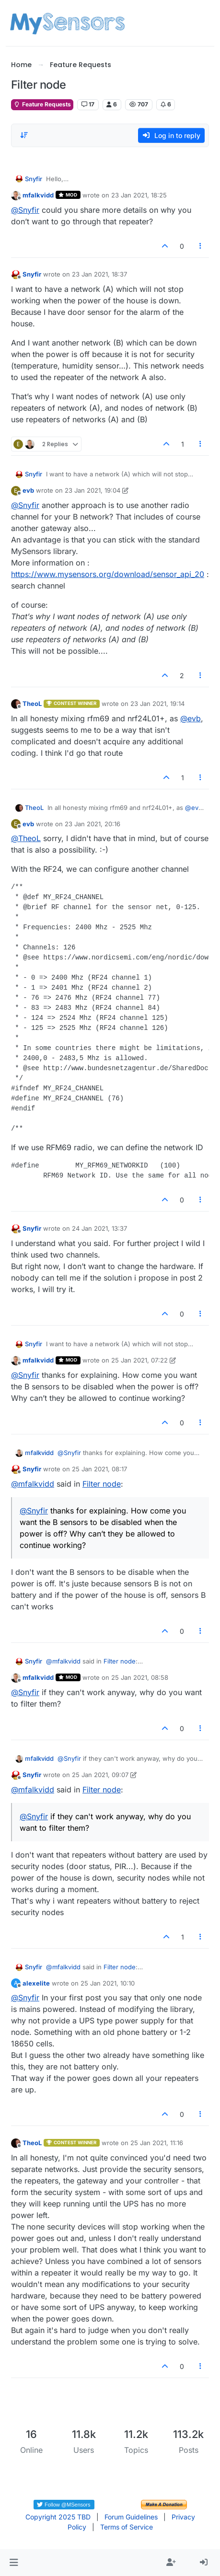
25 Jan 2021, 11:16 (156, 2143)
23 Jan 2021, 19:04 (92, 490)
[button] (13, 2562)
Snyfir (33, 179)
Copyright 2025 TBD (58, 2517)
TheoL (32, 703)
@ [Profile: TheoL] (26, 838)
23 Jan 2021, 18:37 (99, 274)
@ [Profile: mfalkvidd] (32, 1484)
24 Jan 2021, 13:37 (99, 1228)
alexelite (36, 1983)
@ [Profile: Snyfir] (25, 210)
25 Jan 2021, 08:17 (99, 1469)
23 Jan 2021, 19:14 (157, 703)
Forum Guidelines (131, 2517)
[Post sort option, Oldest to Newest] (24, 135)
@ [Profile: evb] (190, 718)
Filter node (101, 1484)
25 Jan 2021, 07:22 (139, 1360)
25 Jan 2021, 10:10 (108, 1983)
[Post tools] (200, 246)
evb (28, 490)
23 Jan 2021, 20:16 (92, 824)
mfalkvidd (38, 195)
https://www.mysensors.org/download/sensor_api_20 (107, 574)
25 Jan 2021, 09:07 (100, 1775)
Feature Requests (42, 104)
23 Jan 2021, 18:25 (139, 195)
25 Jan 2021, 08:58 (139, 1677)
